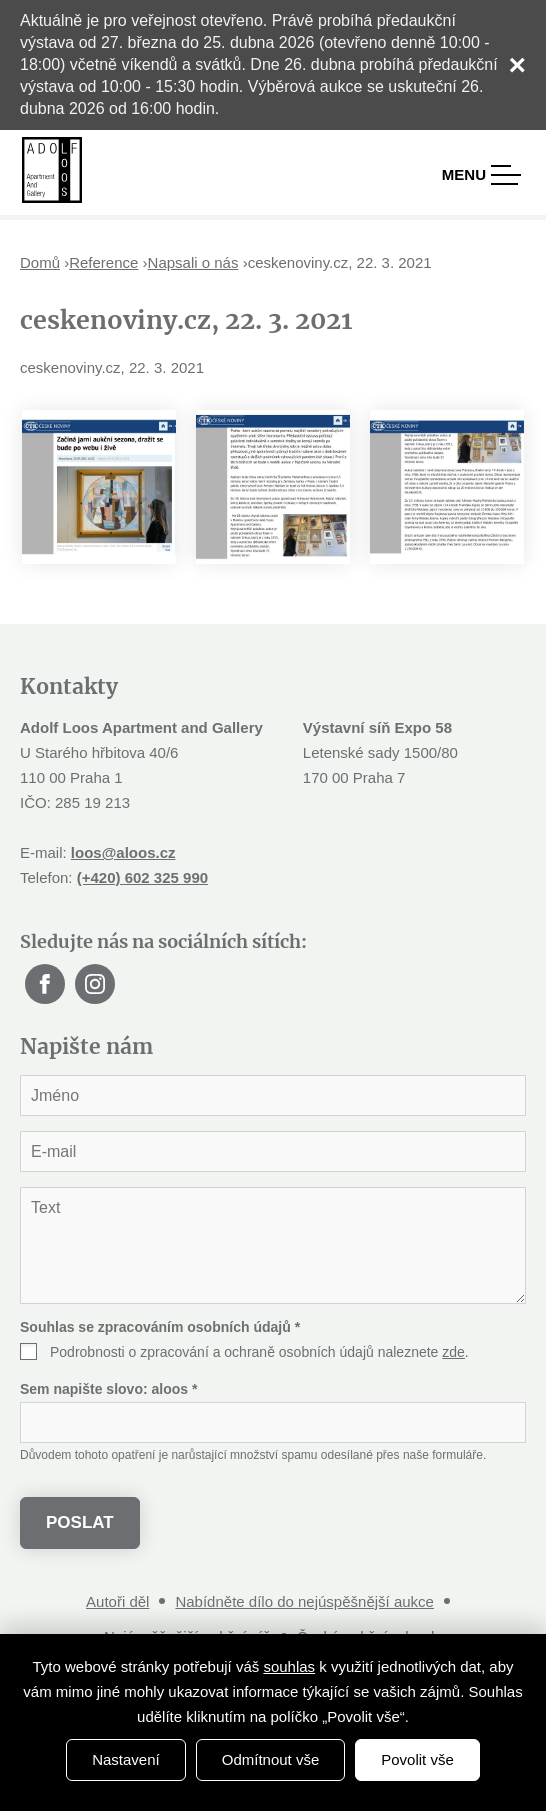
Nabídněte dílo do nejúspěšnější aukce (304, 1601)
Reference (103, 262)
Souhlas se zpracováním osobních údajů (160, 1327)
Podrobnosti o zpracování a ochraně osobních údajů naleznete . (259, 1352)
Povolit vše (417, 1759)
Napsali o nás (193, 262)
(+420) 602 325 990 (142, 877)
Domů (40, 262)
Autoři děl (117, 1601)
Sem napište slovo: (108, 1389)
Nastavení (126, 1759)
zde (453, 1352)
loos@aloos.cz (123, 852)
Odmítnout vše (271, 1759)
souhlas (289, 1666)
